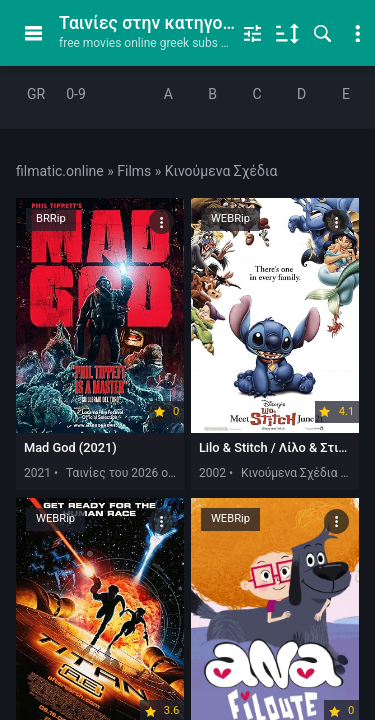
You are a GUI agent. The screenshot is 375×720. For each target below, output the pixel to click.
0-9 (76, 94)
